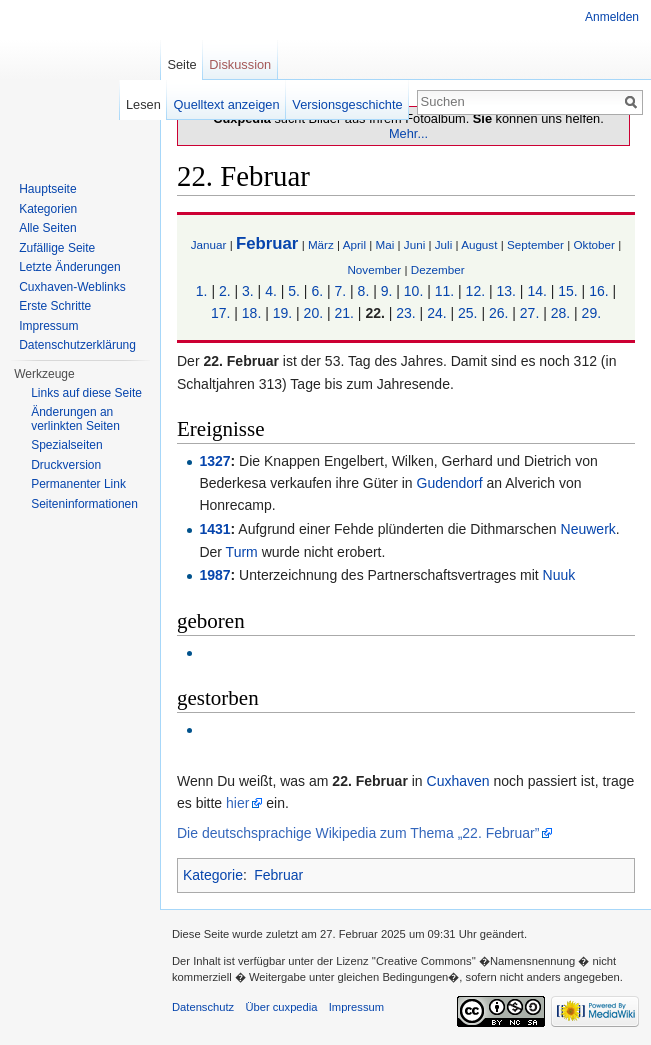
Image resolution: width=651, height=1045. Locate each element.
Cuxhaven (458, 781)
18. (251, 313)
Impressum (48, 326)
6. (317, 291)
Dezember (438, 269)
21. (343, 313)
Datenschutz (203, 1007)
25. (467, 313)
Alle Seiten (47, 228)
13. (505, 291)
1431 (214, 529)
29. (591, 313)
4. (271, 291)
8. (364, 291)
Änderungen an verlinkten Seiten (75, 419)
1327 (214, 461)
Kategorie (213, 875)
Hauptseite (47, 189)
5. (294, 291)
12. (475, 291)
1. (202, 291)
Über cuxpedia (281, 1007)
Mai (385, 244)
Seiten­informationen (84, 504)
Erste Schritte (55, 306)
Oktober (593, 244)
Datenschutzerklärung (77, 345)
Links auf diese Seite (86, 393)
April (354, 244)
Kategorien (48, 209)
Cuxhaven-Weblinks (72, 287)
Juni (414, 244)
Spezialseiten (66, 445)
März (321, 244)
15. (567, 291)
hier (237, 803)
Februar (267, 243)
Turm (242, 552)
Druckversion (66, 465)
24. (436, 313)
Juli (444, 244)
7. (340, 291)
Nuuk (559, 575)
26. (498, 313)
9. (387, 291)
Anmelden (612, 17)
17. (220, 313)
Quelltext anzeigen (227, 104)
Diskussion (240, 64)
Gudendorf (450, 483)
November (374, 269)
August (479, 244)
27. (529, 313)
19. (282, 313)
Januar (209, 244)
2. (225, 291)
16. (598, 291)
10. (413, 291)
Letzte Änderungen (69, 267)
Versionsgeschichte (347, 104)
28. (560, 313)
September (535, 244)
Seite (181, 64)
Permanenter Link (78, 484)
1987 (214, 575)
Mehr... (408, 133)
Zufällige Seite (57, 248)
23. (405, 313)
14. (536, 291)
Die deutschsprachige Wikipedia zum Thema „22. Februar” (358, 833)
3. (248, 291)
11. (444, 291)
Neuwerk (588, 529)
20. (313, 313)
